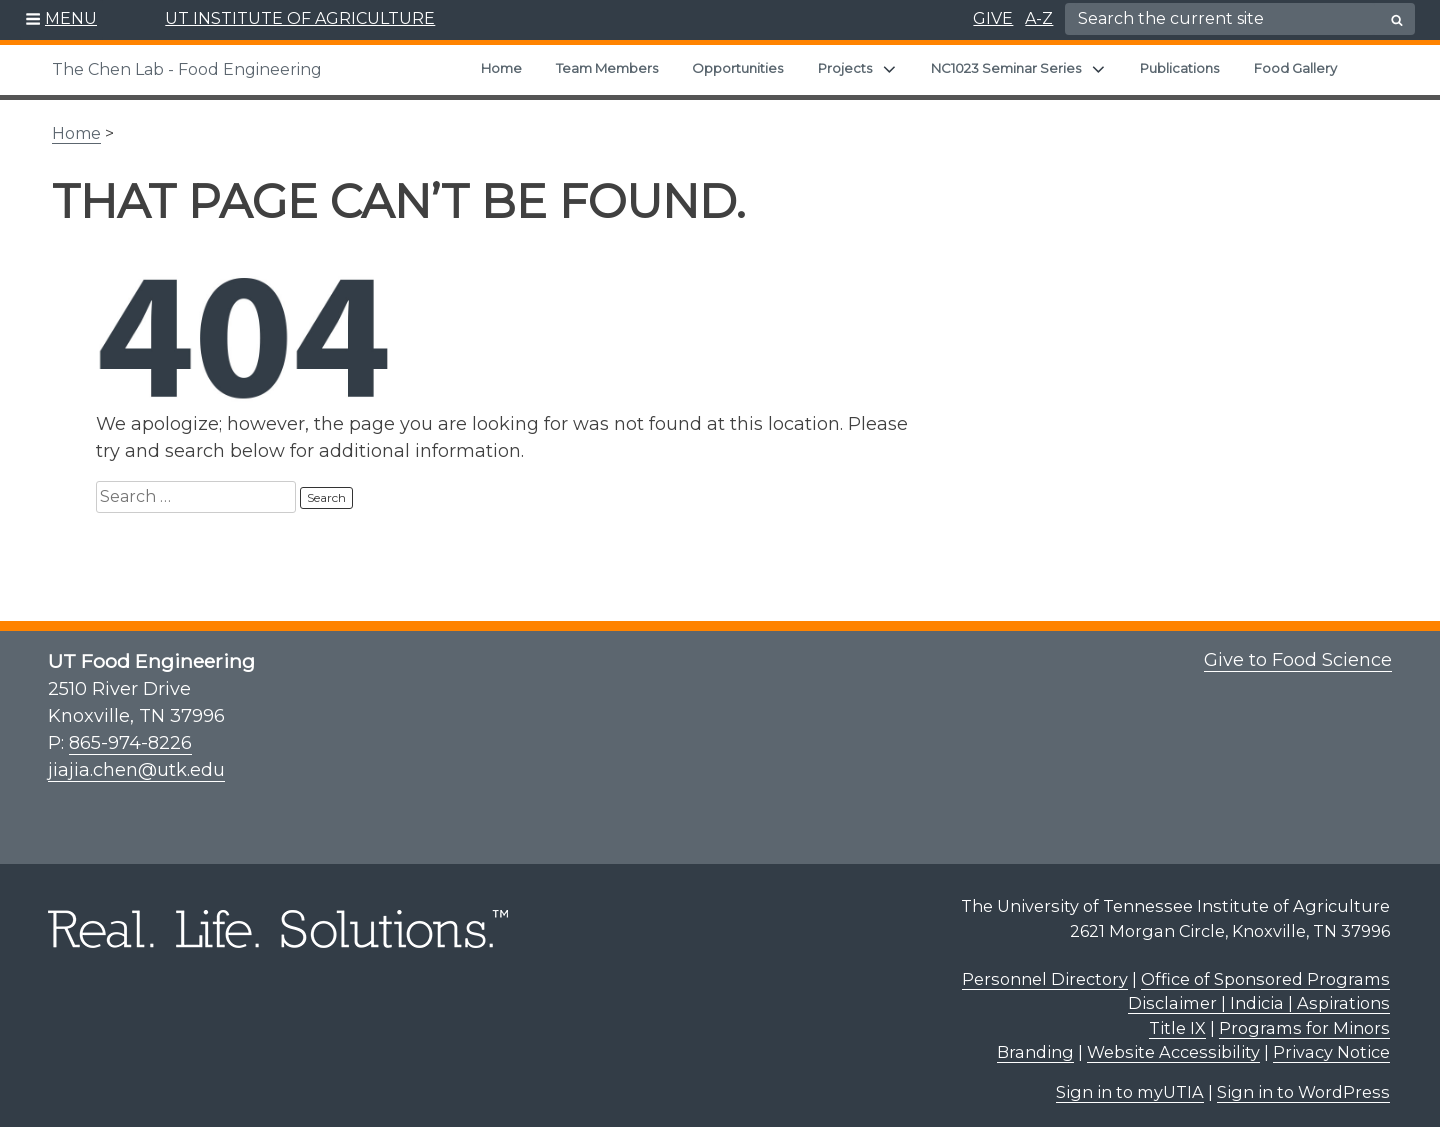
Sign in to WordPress (1303, 1082)
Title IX (1177, 1018)
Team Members (607, 68)
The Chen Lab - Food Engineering (187, 69)
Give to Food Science (1298, 650)
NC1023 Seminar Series (1006, 68)
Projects (845, 68)
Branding (1035, 1042)
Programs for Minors (1304, 1018)
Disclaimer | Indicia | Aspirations (1259, 993)
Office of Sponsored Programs (1265, 969)
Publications (1179, 68)
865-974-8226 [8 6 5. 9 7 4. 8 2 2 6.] (130, 733)
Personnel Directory (1045, 969)
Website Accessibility (1173, 1042)
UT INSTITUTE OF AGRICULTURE (300, 18)
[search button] (1397, 20)
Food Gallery (1295, 68)
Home (501, 68)
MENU (71, 18)
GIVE (993, 18)
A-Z (1039, 18)
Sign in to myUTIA (1130, 1082)
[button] (61, 20)
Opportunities (737, 68)
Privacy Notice (1331, 1042)
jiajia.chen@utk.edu (136, 760)
